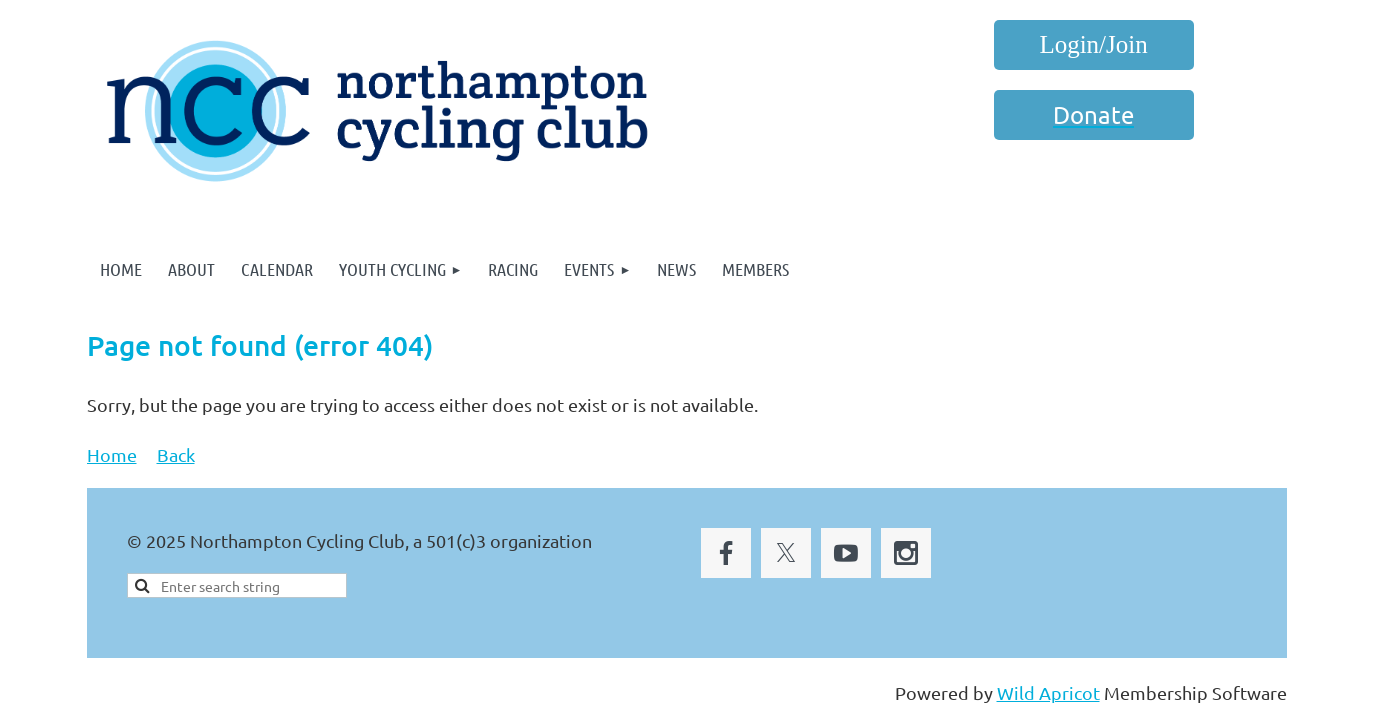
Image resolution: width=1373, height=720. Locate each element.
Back (176, 454)
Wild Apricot (1048, 692)
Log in (1094, 45)
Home (112, 454)
